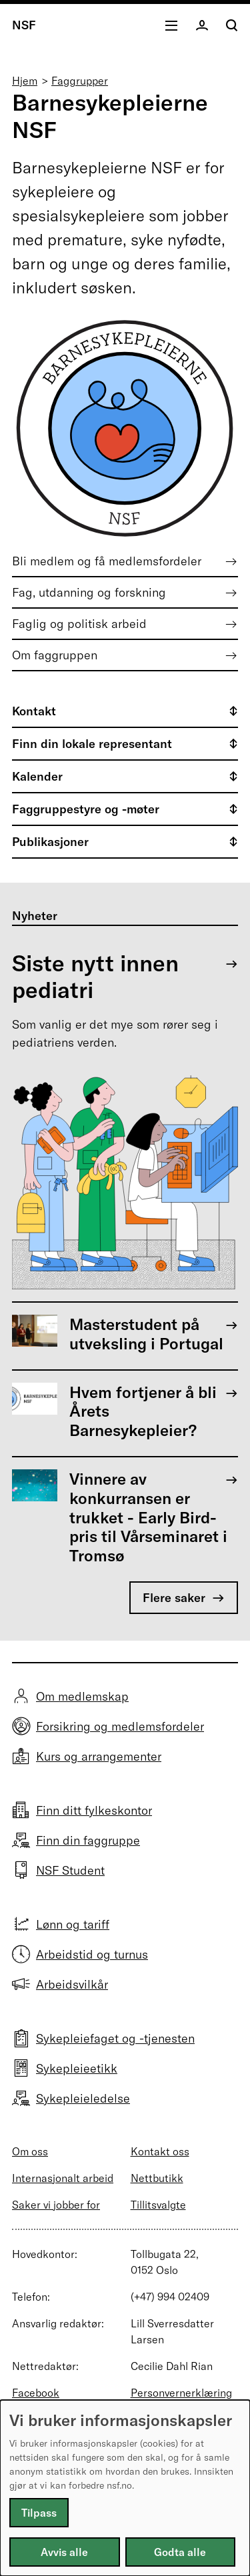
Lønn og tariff (72, 1924)
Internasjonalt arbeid (62, 2178)
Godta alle (180, 2552)
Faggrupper (79, 80)
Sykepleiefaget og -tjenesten (115, 2038)
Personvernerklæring (181, 2392)
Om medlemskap (82, 1696)
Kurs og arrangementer (98, 1756)
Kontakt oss (160, 2151)
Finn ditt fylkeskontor (94, 1810)
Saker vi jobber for (56, 2204)
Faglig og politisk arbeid (79, 623)
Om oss (30, 2151)
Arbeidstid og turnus (92, 1954)
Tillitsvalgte (158, 2204)
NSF (24, 25)
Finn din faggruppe (88, 1840)
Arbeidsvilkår (72, 1984)
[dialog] (125, 2488)
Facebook (35, 2392)
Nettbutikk (157, 2178)
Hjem (24, 80)
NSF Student (70, 1870)
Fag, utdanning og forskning (89, 592)
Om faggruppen (54, 655)
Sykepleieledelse (83, 2098)
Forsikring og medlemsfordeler (120, 1726)
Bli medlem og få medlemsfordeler (106, 561)
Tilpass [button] (39, 2512)
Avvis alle (64, 2552)
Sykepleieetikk (76, 2068)
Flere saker (174, 1597)
